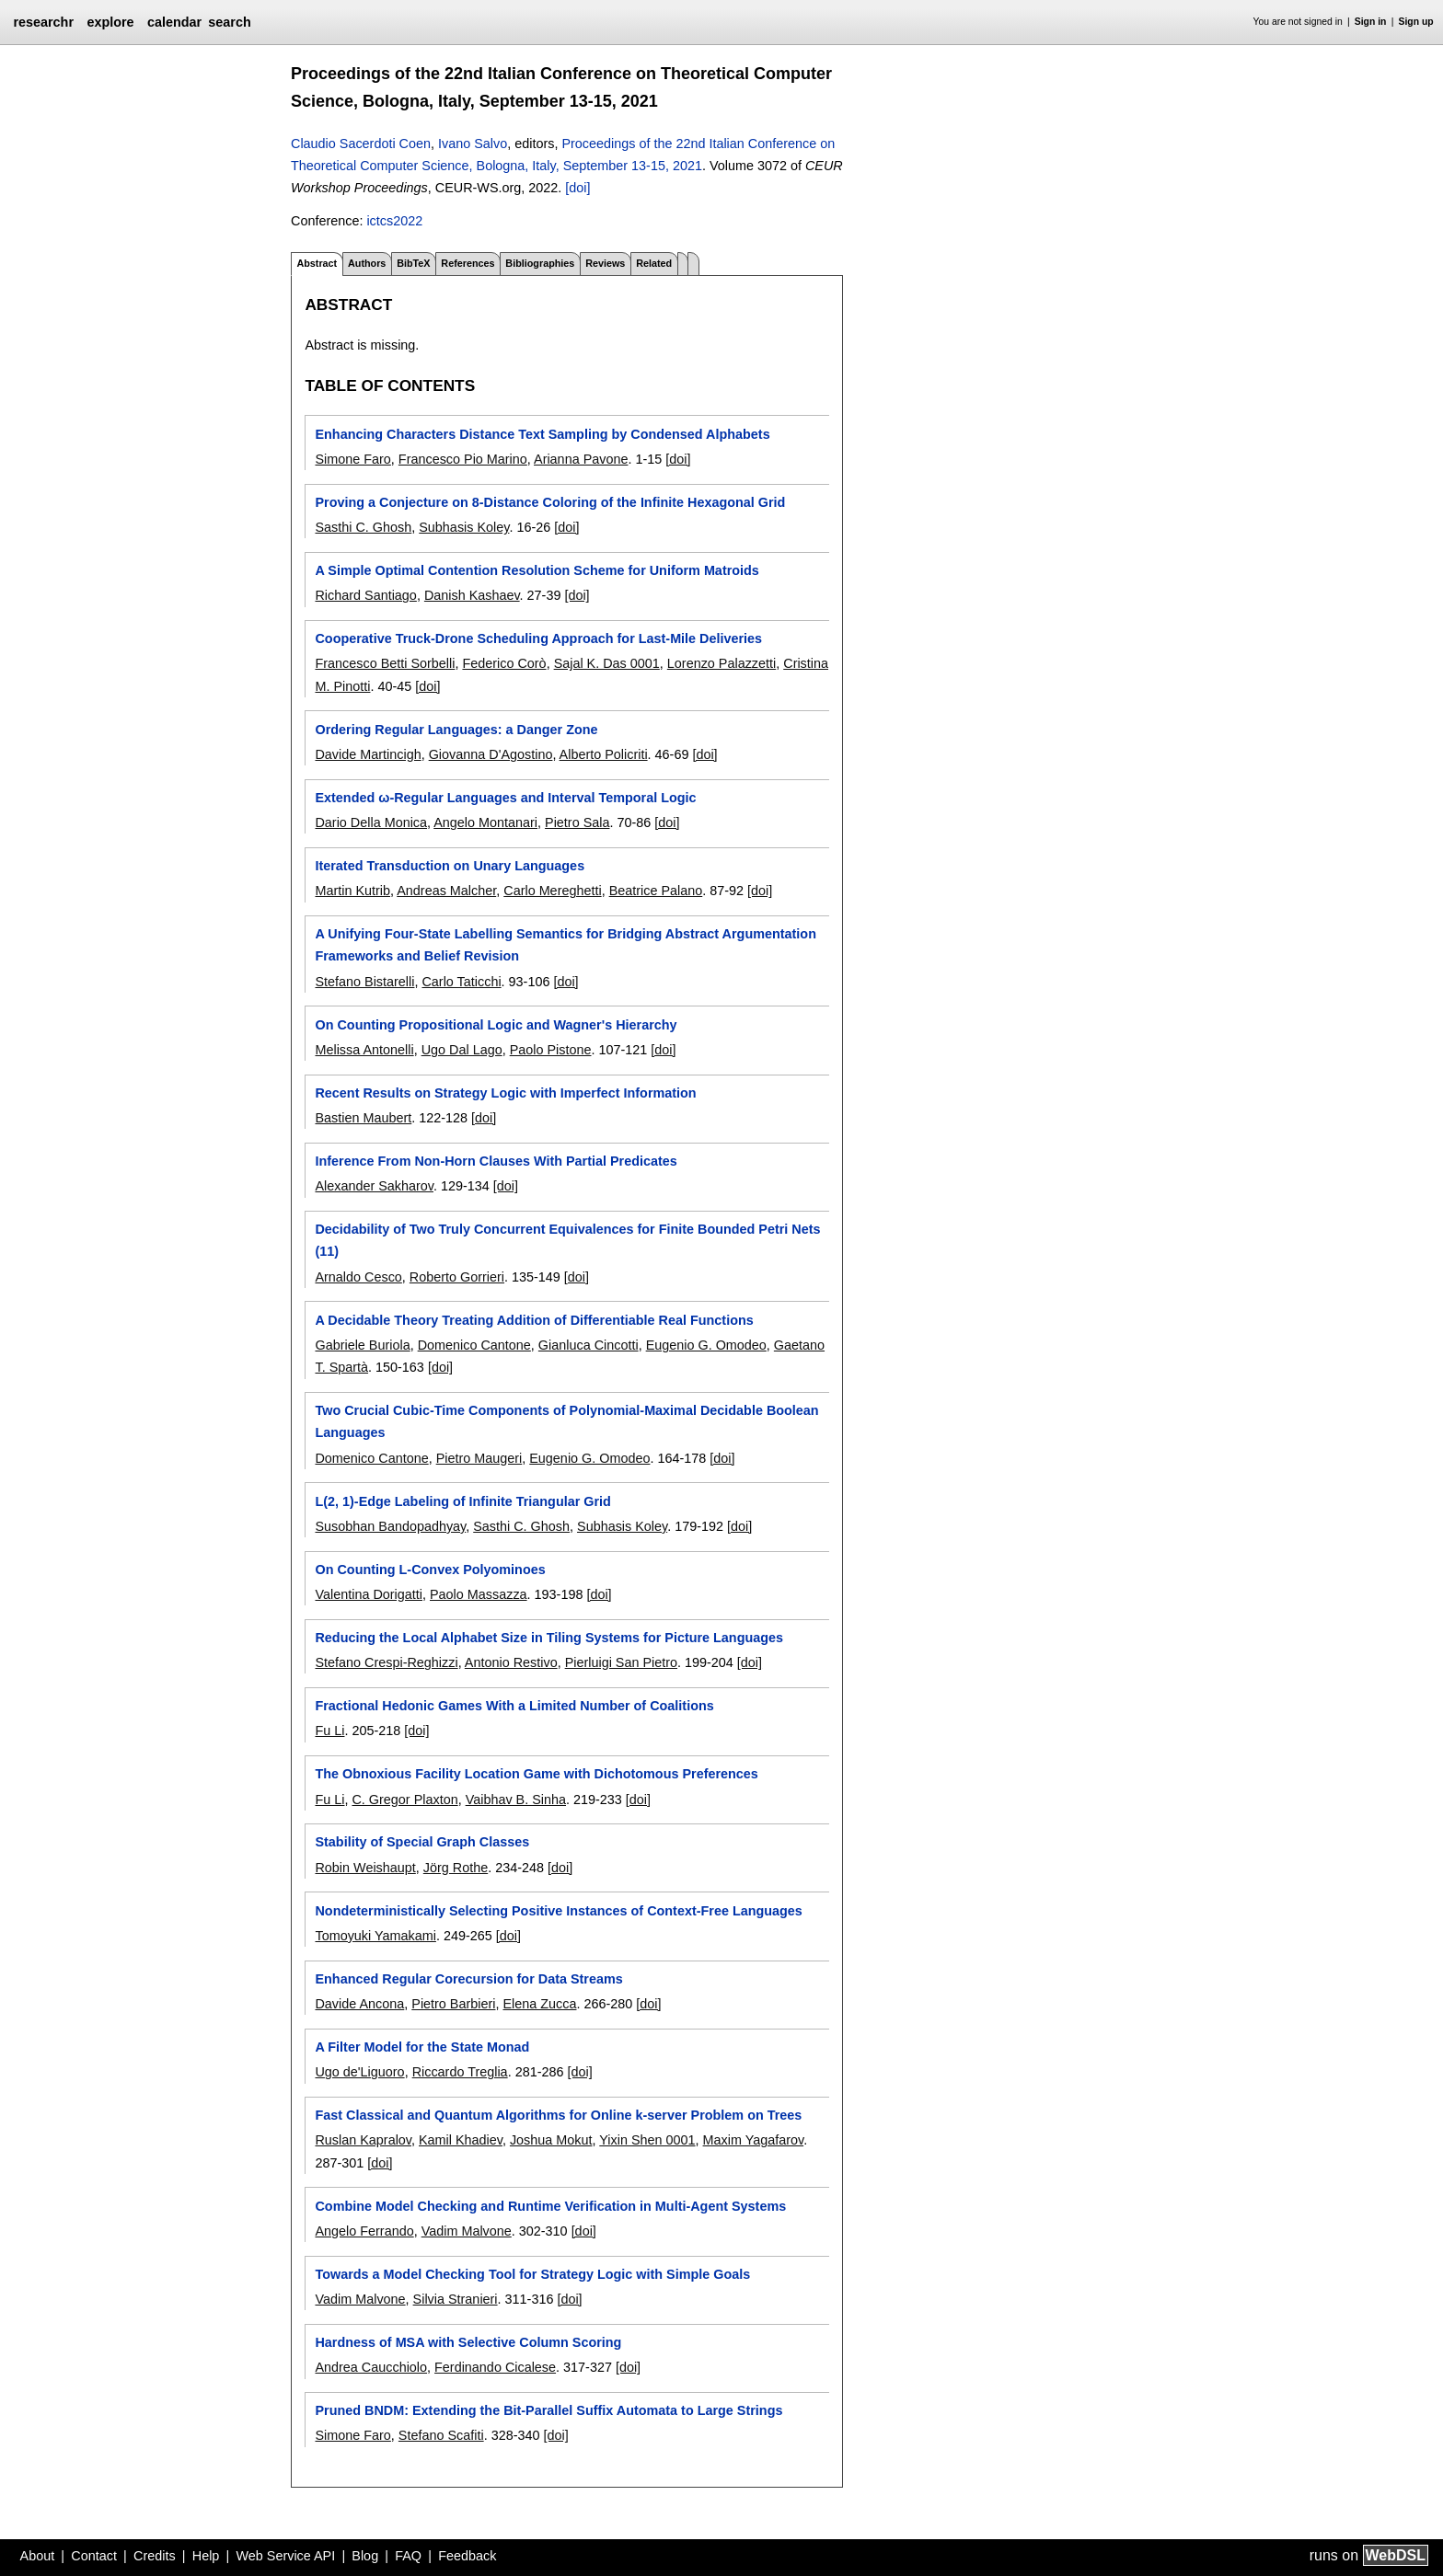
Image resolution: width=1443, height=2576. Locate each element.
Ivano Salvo (472, 143)
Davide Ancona (359, 2003)
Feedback (467, 2555)
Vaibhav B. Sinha (516, 1799)
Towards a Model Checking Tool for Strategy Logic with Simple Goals (532, 2274)
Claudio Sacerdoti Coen (361, 143)
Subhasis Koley (464, 527)
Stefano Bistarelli (364, 981)
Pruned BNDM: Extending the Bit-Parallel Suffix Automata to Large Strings (548, 2410)
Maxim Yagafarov (753, 2140)
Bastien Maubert (363, 1117)
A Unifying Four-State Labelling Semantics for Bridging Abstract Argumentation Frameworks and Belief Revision (565, 944)
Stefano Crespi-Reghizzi (386, 1662)
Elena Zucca (539, 2003)
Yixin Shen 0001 (647, 2140)
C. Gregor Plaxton (404, 1799)
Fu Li (329, 1730)
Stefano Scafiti (441, 2435)
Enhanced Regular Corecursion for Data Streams (468, 1979)
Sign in (1371, 22)
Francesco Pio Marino (462, 459)
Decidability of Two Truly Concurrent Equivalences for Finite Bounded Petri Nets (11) (567, 1240)
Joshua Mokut (551, 2140)
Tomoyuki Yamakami (375, 1935)
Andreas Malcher (446, 890)
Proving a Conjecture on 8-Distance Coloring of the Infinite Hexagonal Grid (550, 502)
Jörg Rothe (455, 1867)
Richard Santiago (365, 595)
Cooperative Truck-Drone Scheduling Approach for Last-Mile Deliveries (538, 638)
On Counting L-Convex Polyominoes (430, 1569)
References (467, 263)
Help (206, 2555)
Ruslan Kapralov (363, 2140)
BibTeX (413, 263)
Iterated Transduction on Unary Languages (449, 865)
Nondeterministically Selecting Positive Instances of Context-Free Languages (558, 1910)
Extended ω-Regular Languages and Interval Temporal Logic (505, 797)
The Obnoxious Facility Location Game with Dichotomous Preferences (536, 1773)
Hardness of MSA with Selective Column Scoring (468, 2342)
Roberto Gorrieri (457, 1277)
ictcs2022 (394, 220)
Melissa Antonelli (364, 1049)
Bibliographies (539, 263)
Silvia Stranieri (455, 2299)
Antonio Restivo (511, 1662)
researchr (43, 22)
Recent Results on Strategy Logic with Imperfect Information (505, 1093)
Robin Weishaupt (365, 1867)
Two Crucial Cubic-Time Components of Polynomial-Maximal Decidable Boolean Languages (566, 1421)
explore (110, 22)
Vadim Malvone (466, 2231)
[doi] (577, 187)
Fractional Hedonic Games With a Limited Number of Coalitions (514, 1705)
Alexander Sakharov (374, 1186)
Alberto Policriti (604, 754)
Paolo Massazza (478, 1594)
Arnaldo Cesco (358, 1277)
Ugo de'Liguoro (359, 2071)
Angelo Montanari (485, 822)
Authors (367, 263)
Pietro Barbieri (453, 2003)
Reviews (605, 263)
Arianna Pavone (581, 459)
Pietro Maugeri (479, 1458)
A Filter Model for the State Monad (422, 2047)
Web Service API (285, 2555)
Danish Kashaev (472, 595)
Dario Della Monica (371, 822)
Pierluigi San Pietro (621, 1662)
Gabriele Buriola (362, 1345)
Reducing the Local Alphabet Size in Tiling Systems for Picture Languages (549, 1637)
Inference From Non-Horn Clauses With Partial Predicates (495, 1161)
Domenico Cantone (474, 1345)
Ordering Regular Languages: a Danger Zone (456, 729)
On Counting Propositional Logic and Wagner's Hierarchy (495, 1025)
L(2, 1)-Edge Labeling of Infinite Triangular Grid (462, 1501)
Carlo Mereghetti (552, 890)
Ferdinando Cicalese (495, 2367)
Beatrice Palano (656, 890)
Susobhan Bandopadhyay (390, 1526)
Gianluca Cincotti (588, 1345)
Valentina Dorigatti (368, 1594)
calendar (174, 22)
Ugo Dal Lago (461, 1049)
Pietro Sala (577, 822)
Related (654, 263)
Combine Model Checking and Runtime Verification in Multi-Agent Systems (550, 2206)
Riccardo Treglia (460, 2071)
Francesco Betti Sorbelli (385, 663)
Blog (365, 2555)
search (229, 22)
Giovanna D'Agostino (491, 754)
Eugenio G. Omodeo (706, 1345)
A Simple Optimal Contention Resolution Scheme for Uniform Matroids (536, 570)
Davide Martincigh (368, 754)
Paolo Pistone (551, 1049)
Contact (94, 2555)
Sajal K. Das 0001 (607, 663)
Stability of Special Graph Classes (422, 1841)
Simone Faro (352, 459)
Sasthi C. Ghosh (363, 527)
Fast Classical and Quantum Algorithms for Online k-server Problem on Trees (558, 2115)
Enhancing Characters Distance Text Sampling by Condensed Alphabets (542, 434)
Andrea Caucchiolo (371, 2367)
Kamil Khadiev (460, 2140)
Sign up (1416, 22)
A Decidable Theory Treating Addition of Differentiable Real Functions (534, 1320)
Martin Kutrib (352, 890)
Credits (154, 2555)
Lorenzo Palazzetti (721, 663)
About (37, 2555)
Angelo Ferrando (364, 2231)
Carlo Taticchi (461, 981)
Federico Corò (504, 663)
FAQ (408, 2555)
